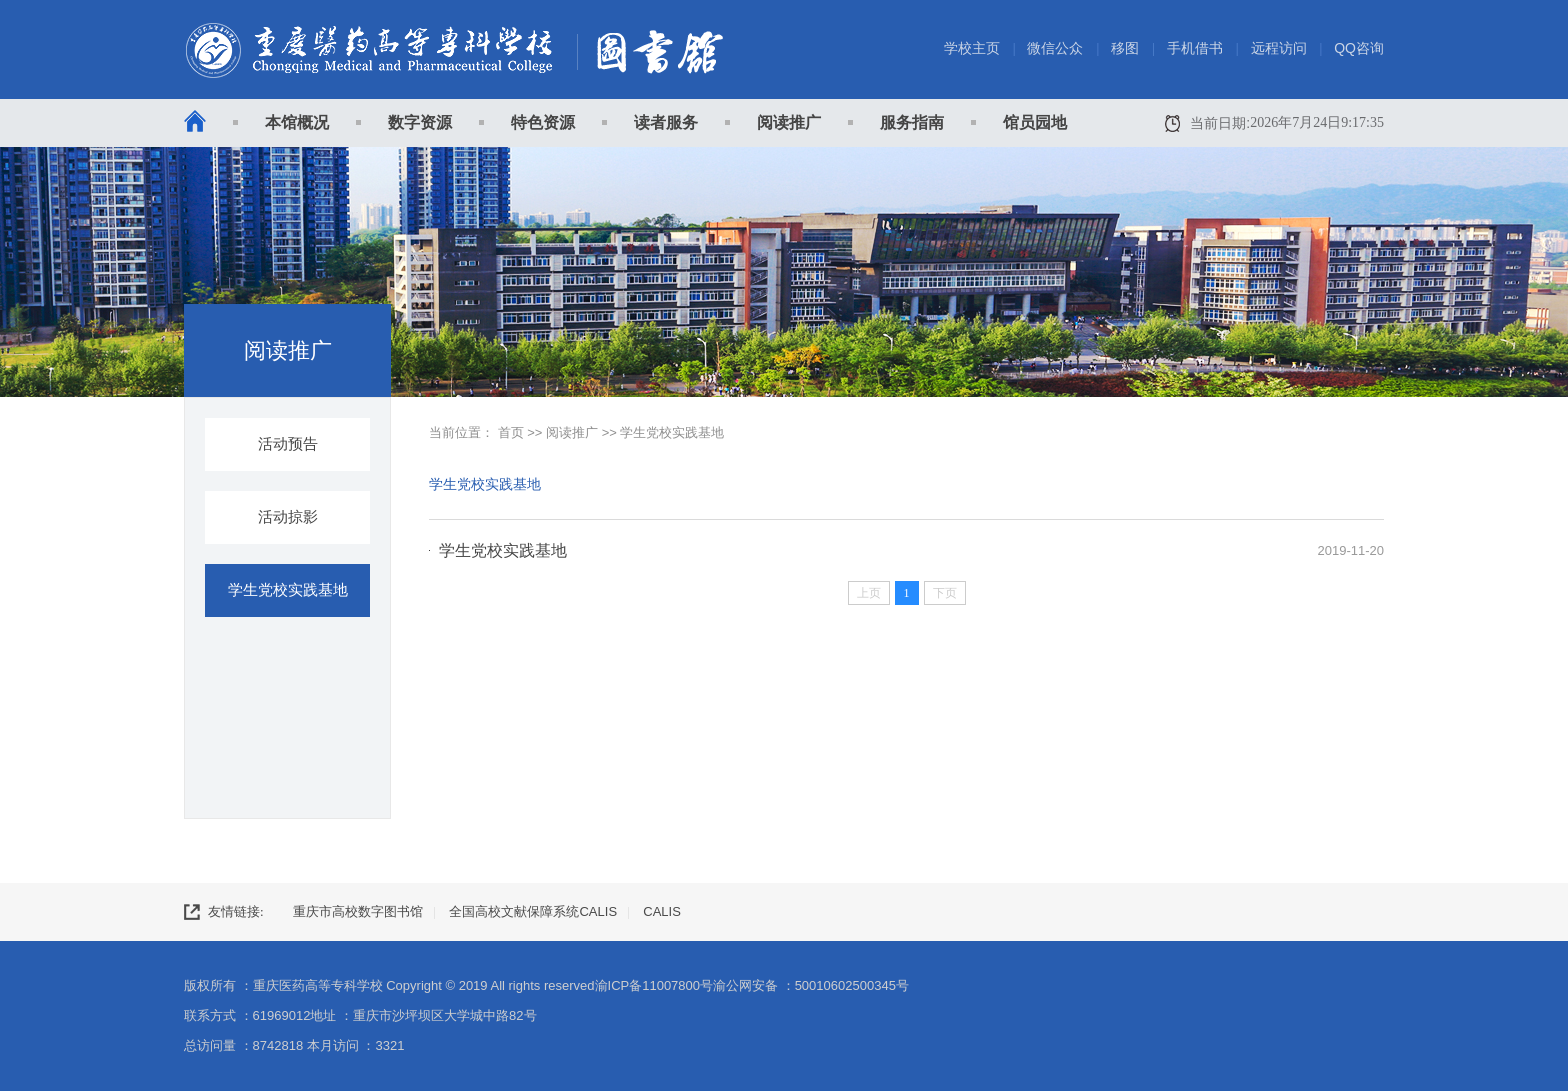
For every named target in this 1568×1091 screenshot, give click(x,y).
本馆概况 (297, 122)
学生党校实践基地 (288, 590)
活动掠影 (288, 517)
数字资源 (420, 122)
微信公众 (1055, 48)
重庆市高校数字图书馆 (358, 911)
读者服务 (666, 122)
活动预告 (288, 444)
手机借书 (1195, 48)
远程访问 (1279, 48)
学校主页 (972, 48)
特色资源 (543, 122)
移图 (1125, 48)
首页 (511, 432)
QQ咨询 (1359, 48)
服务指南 (912, 122)
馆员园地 (1035, 122)
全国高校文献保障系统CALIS (533, 911)
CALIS (662, 911)
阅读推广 (789, 122)
